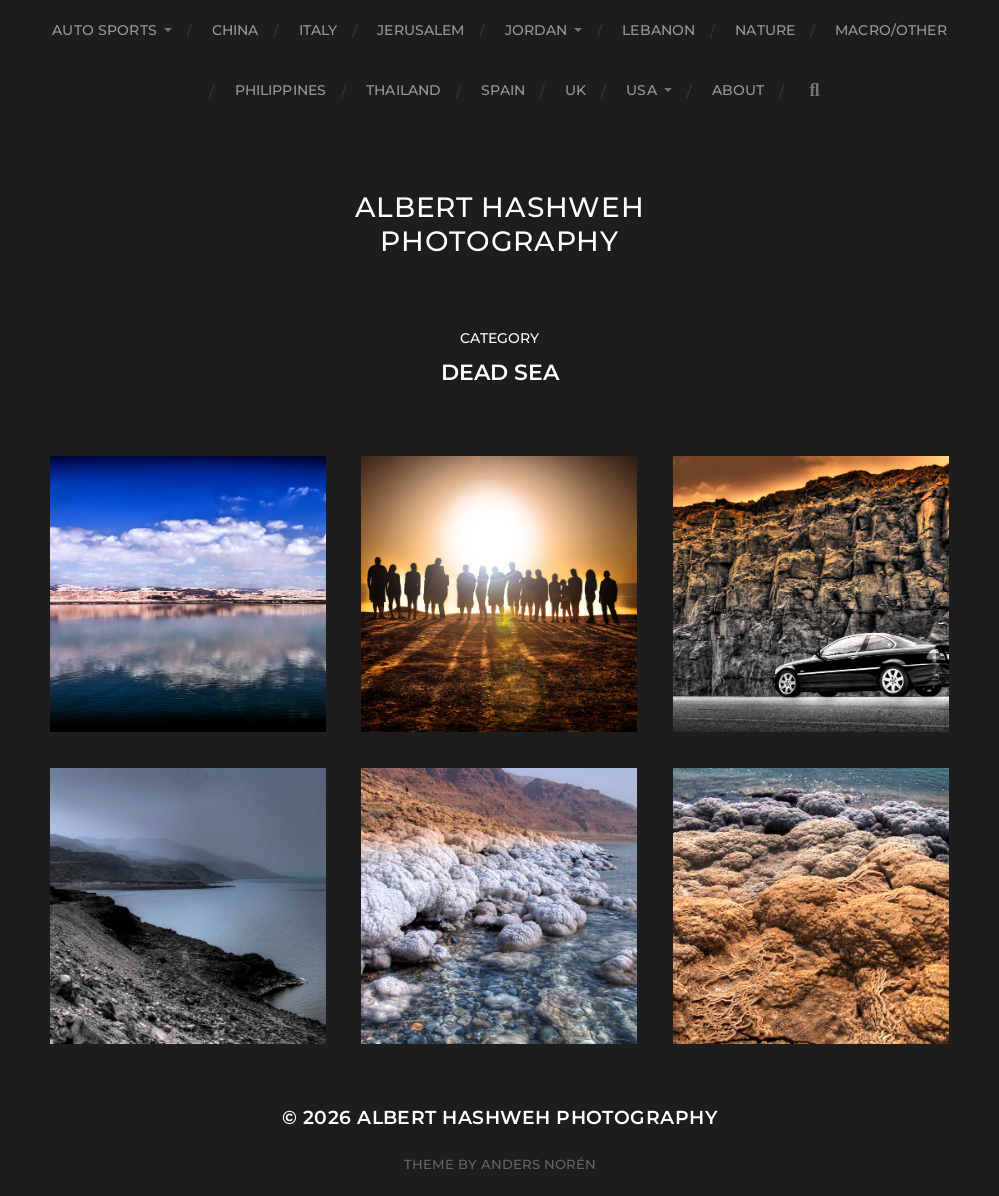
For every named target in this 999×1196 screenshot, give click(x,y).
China (235, 30)
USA (641, 90)
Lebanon (658, 30)
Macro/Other (891, 30)
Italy (318, 30)
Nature (765, 30)
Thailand (403, 90)
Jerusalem (420, 30)
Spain (503, 90)
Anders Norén (538, 1164)
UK (575, 90)
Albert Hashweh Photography (500, 224)
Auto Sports (104, 30)
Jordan (536, 30)
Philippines (281, 90)
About (738, 90)
